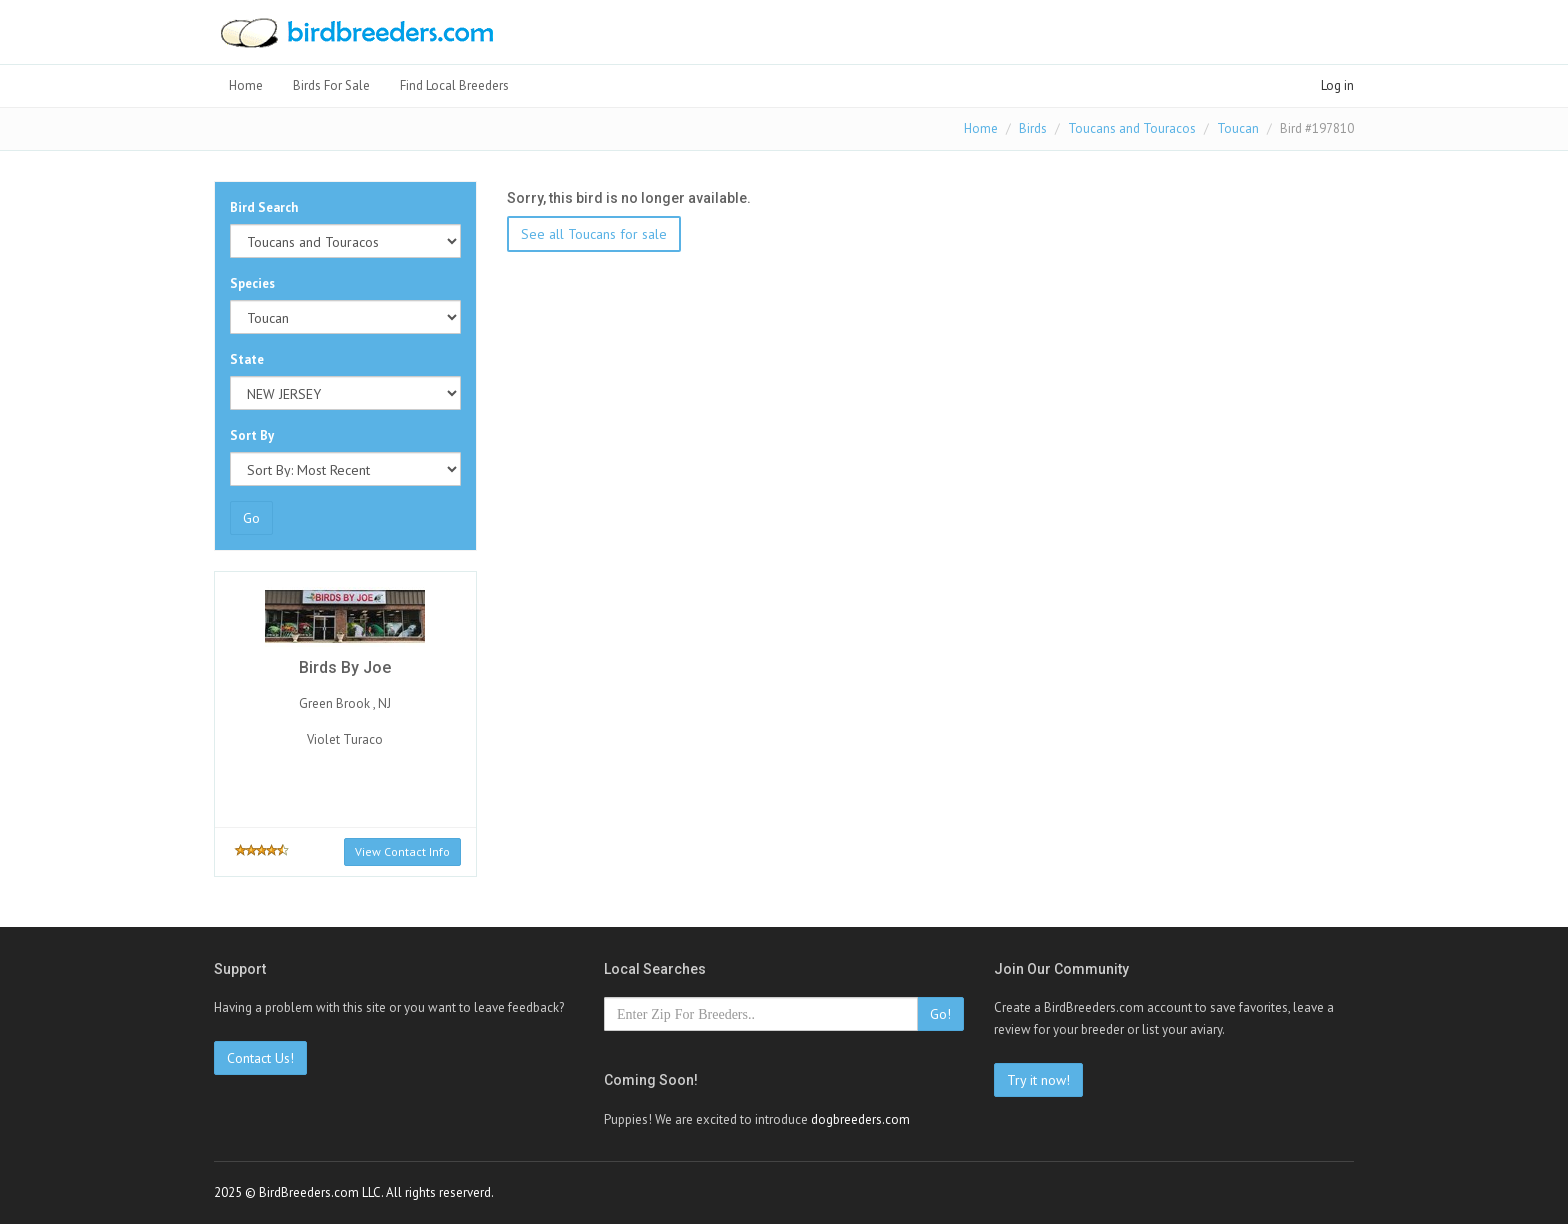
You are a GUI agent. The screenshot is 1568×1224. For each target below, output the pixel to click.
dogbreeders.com (860, 1119)
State (247, 359)
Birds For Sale (331, 85)
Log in (1337, 85)
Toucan (1238, 128)
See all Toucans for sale (594, 234)
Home (246, 85)
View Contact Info (402, 851)
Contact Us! (260, 1058)
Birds (1033, 128)
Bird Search (264, 207)
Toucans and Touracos (1132, 128)
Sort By (252, 435)
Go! (940, 1014)
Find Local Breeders (454, 85)
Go (251, 518)
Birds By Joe (345, 667)
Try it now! (1038, 1080)
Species (252, 283)
